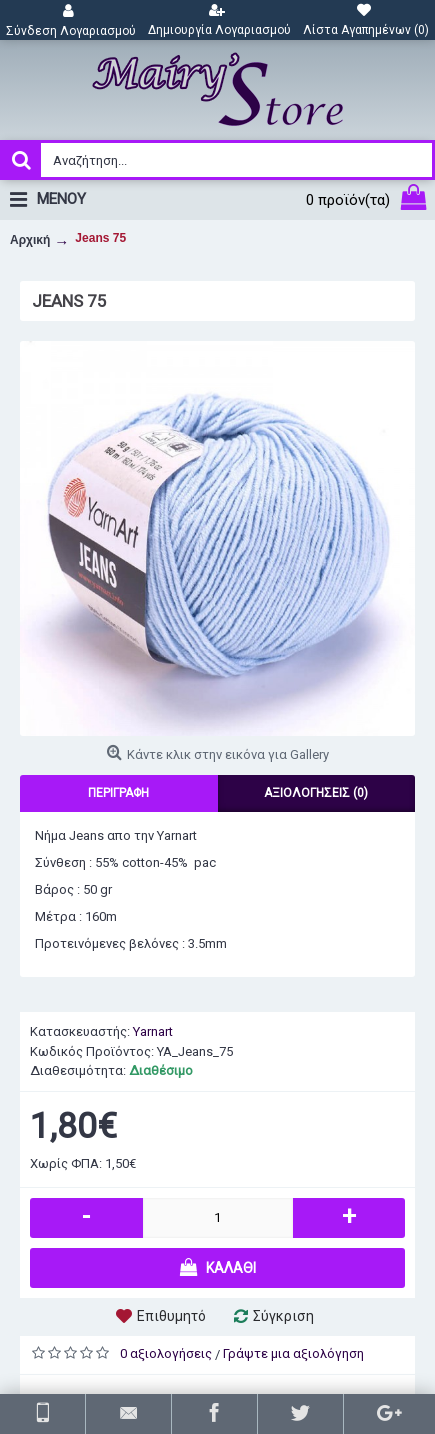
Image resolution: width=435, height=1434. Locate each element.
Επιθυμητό (171, 1316)
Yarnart (153, 1031)
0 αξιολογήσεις (166, 1353)
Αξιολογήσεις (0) (316, 793)
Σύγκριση (283, 1316)
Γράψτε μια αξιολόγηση (293, 1353)
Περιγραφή (118, 793)
